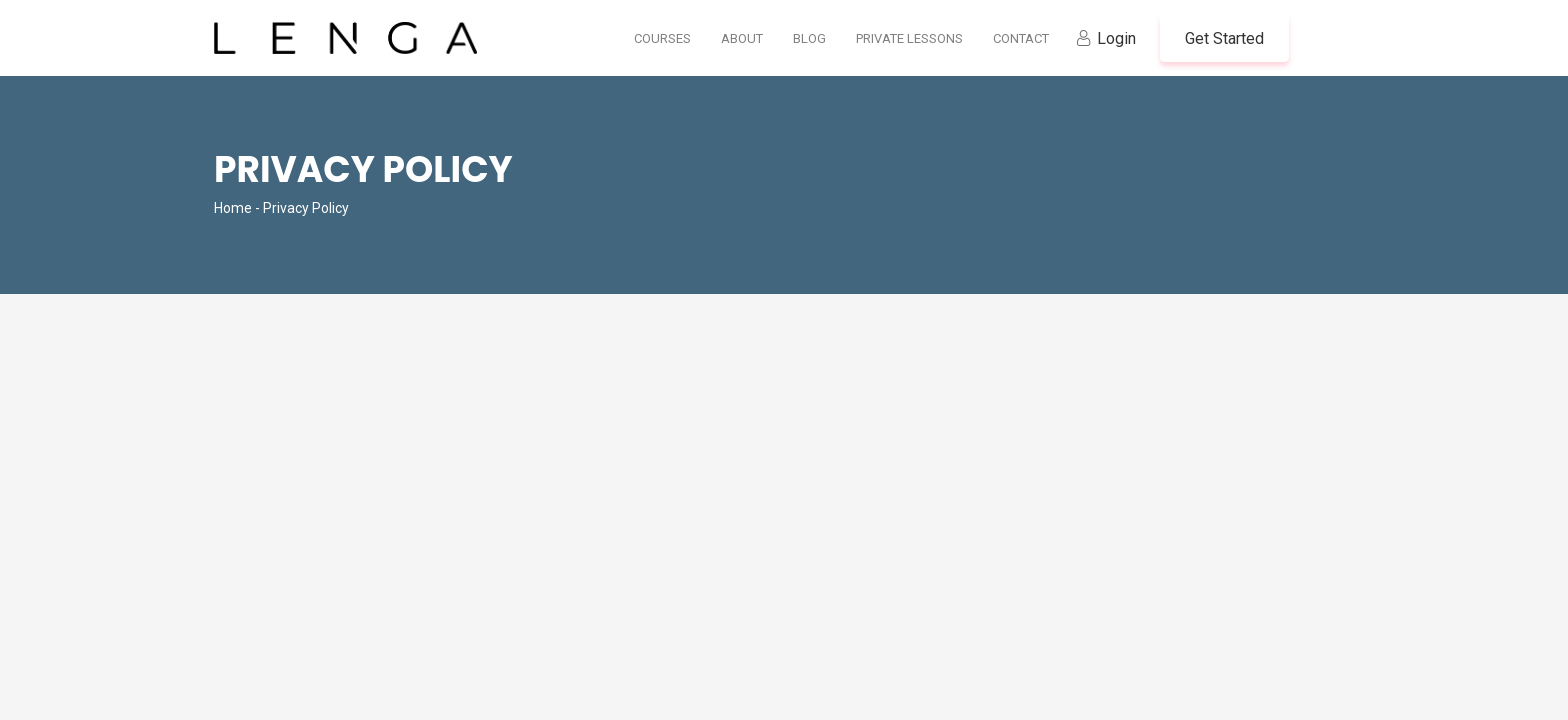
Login (1116, 38)
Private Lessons (909, 38)
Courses (662, 38)
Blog (809, 38)
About (742, 38)
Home (233, 208)
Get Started (1224, 38)
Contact (1021, 38)
